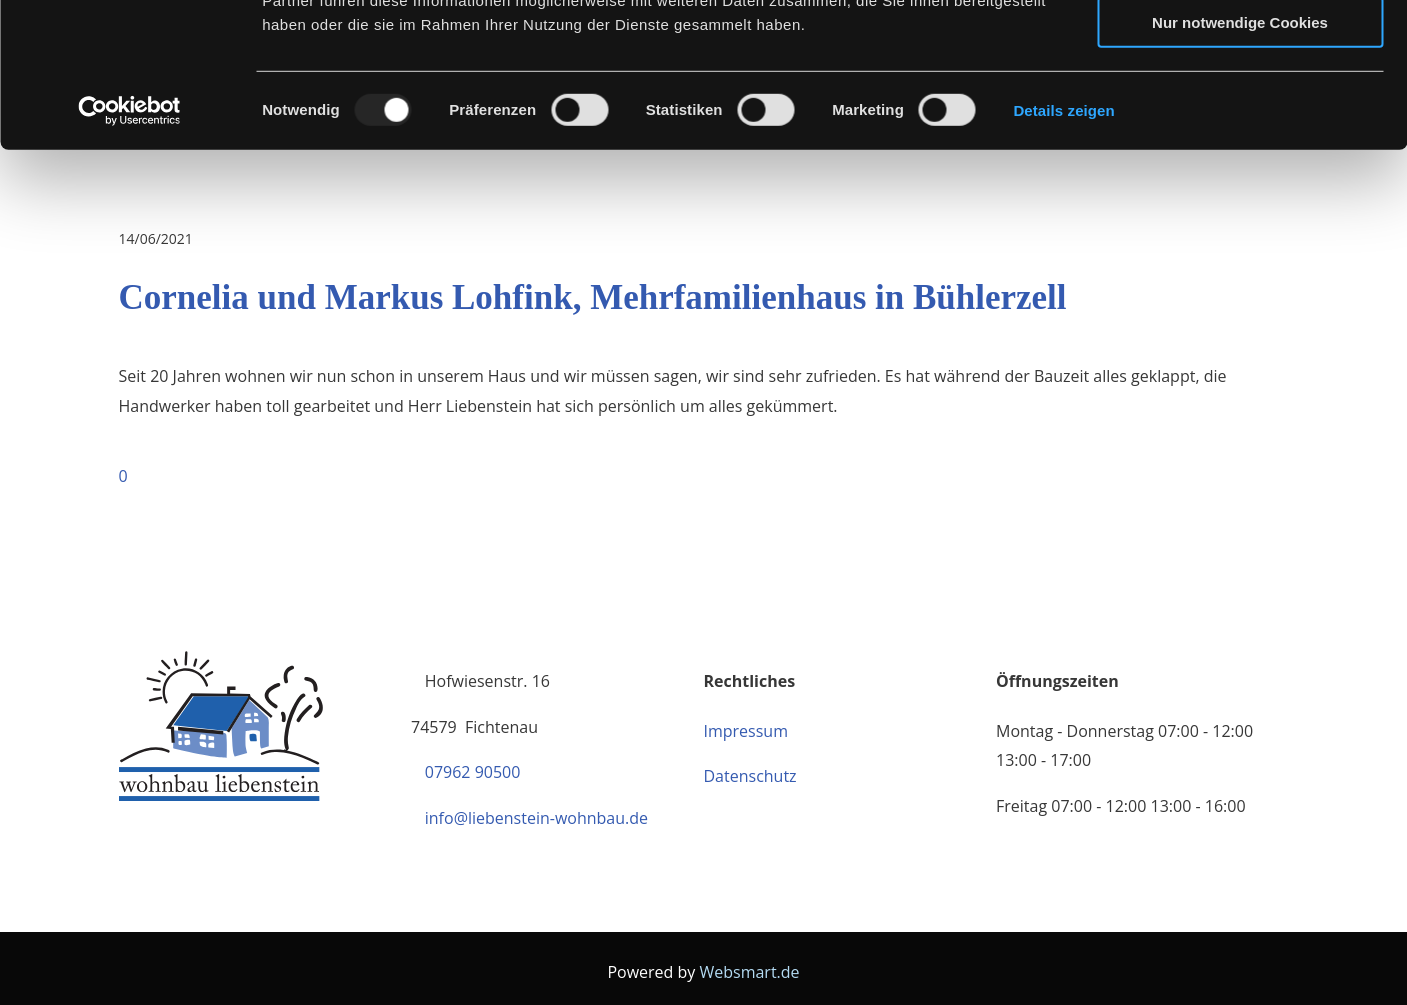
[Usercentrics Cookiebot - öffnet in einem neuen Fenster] (129, 255)
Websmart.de (749, 972)
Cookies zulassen (1240, 49)
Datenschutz (750, 776)
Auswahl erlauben (1240, 108)
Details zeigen (1063, 254)
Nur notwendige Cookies (1240, 166)
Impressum (746, 731)
